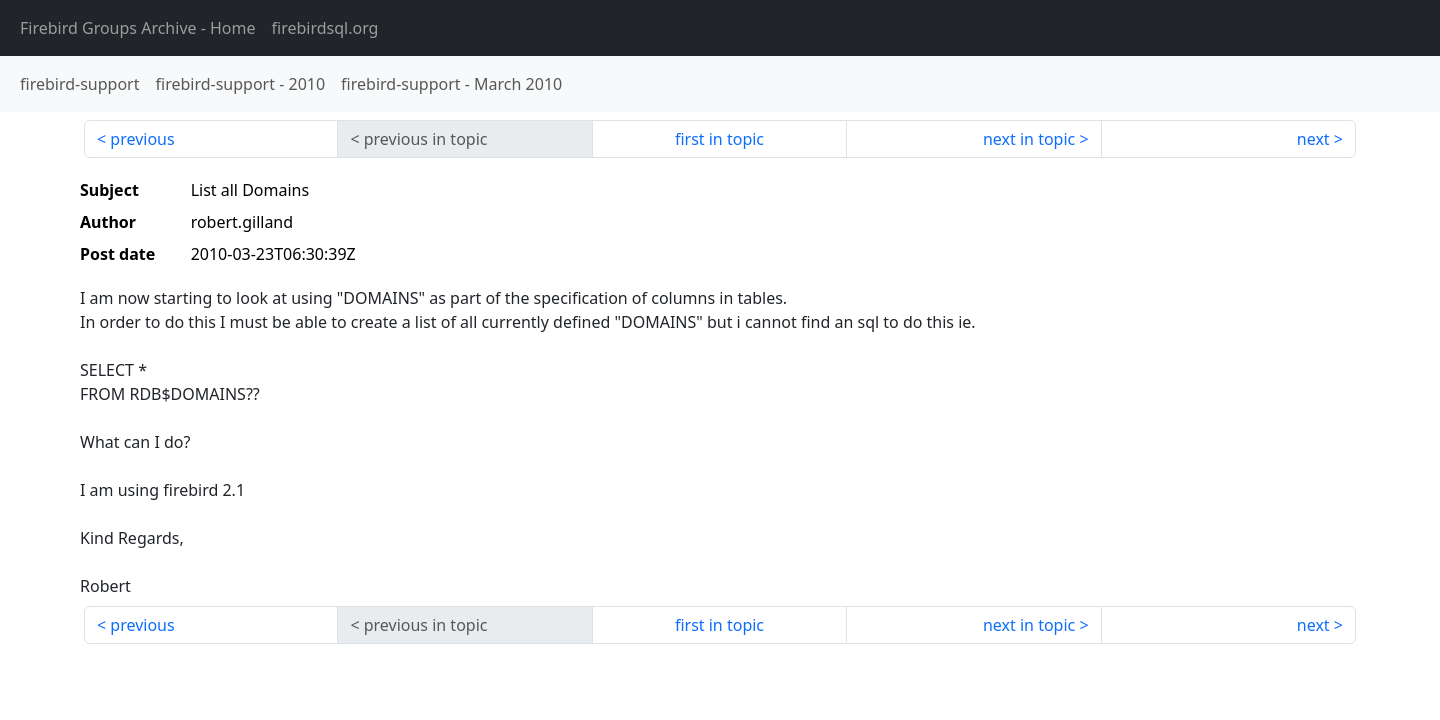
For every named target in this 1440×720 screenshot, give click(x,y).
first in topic (719, 139)
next (1313, 139)
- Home (138, 28)
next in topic (1029, 139)
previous (142, 139)
